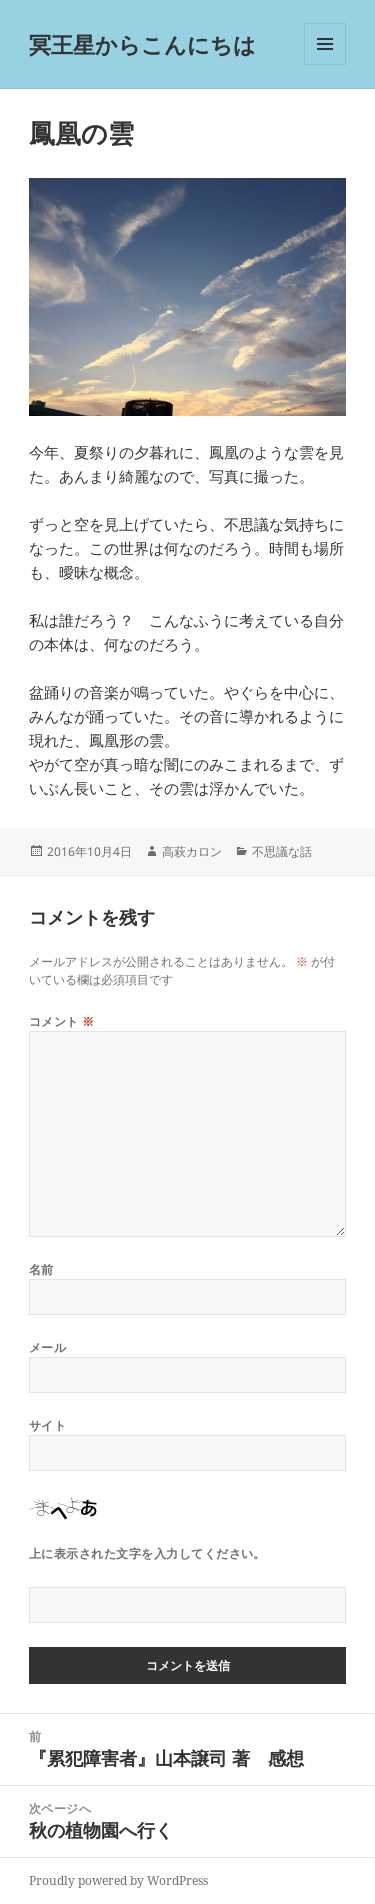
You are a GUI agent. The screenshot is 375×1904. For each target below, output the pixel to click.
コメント (62, 1021)
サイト (47, 1425)
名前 (41, 1269)
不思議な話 (282, 851)
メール (47, 1347)
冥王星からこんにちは (142, 44)
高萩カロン (192, 851)
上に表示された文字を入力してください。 (147, 1553)
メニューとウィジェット (325, 64)
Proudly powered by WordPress (118, 1880)
